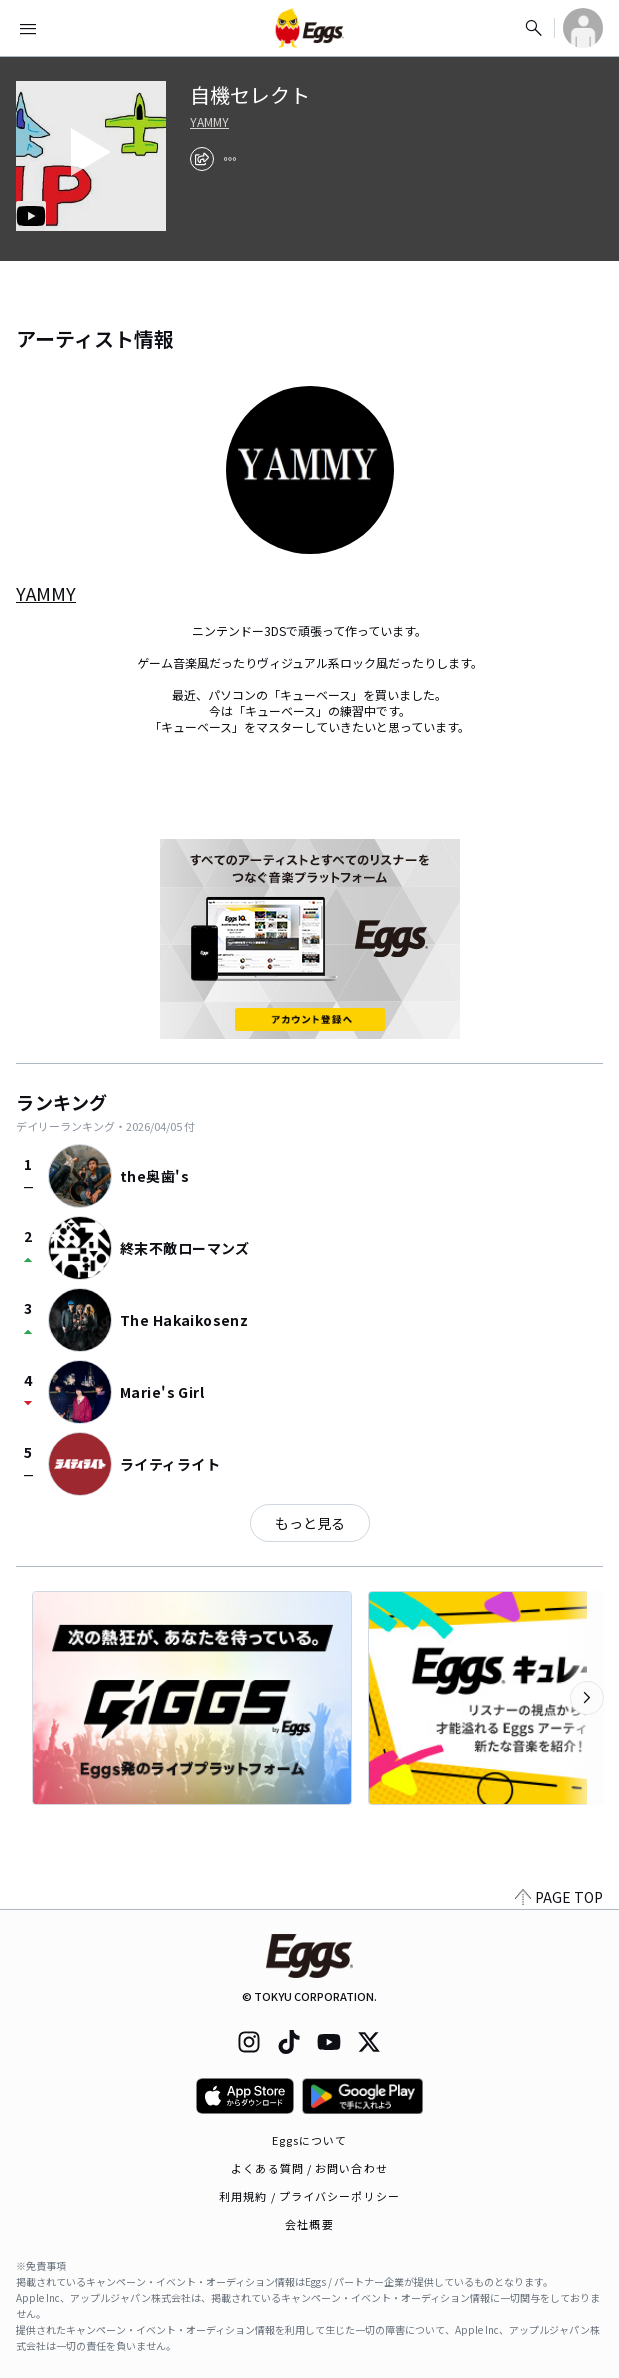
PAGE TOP (559, 1897)
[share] (202, 159)
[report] (230, 159)
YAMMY (209, 122)
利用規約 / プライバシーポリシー (309, 2196)
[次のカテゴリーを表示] (587, 1698)
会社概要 (309, 2224)
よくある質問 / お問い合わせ (309, 2168)
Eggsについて (310, 2140)
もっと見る (310, 1523)
